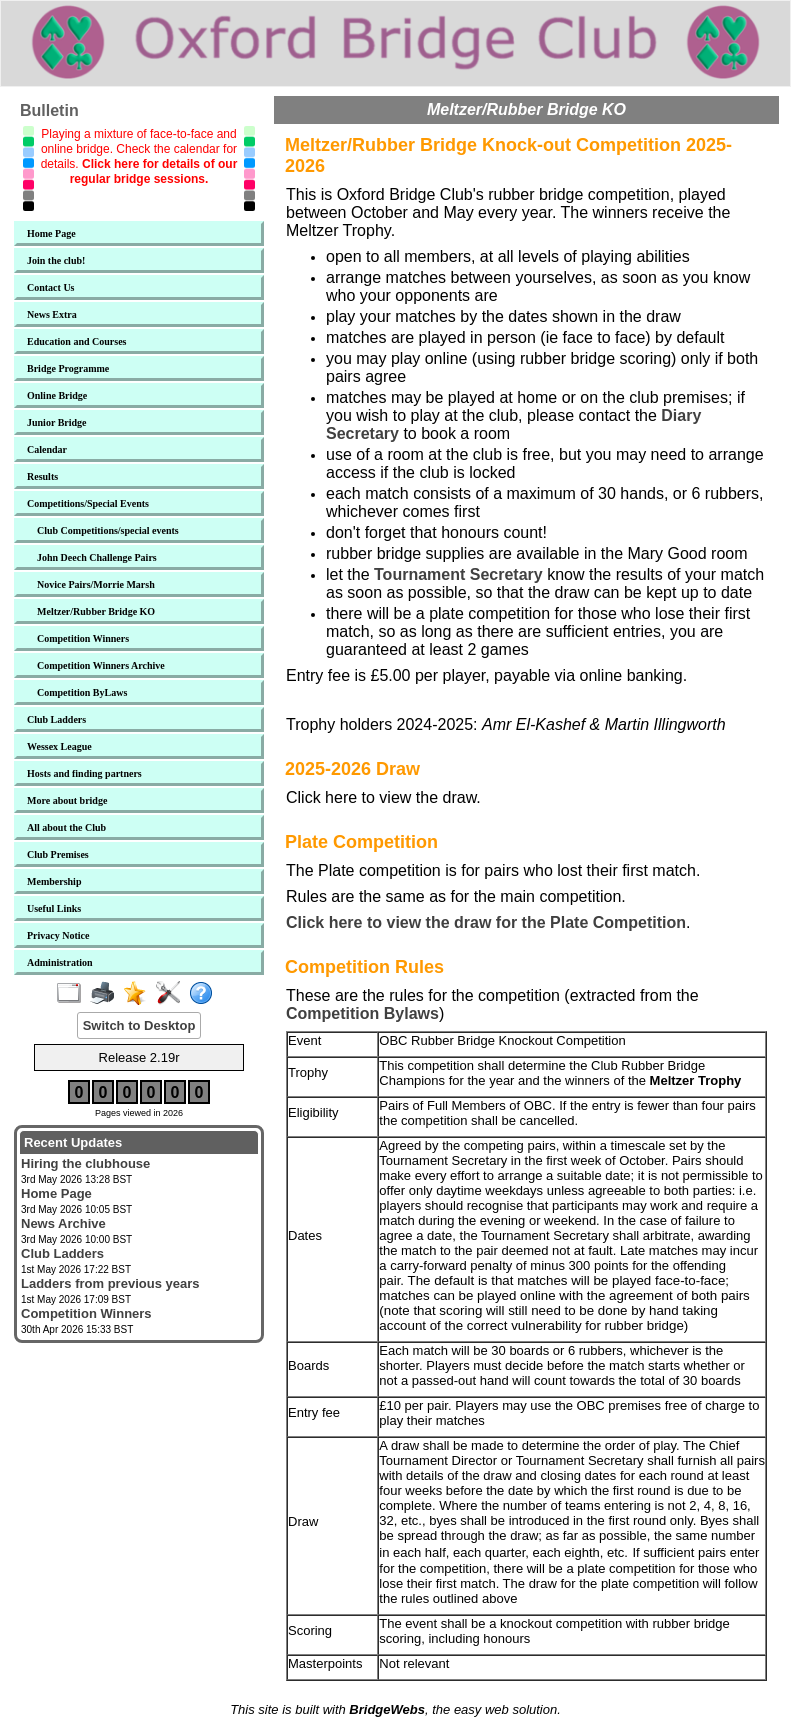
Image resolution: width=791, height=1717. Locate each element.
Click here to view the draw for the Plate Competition (486, 922)
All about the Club (66, 827)
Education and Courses (76, 341)
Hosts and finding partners (84, 773)
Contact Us (51, 287)
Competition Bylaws (362, 1013)
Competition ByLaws (82, 692)
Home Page (51, 233)
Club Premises (58, 854)
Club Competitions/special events (108, 530)
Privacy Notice (58, 935)
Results (42, 476)
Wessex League (59, 746)
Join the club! (56, 260)
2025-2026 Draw (352, 769)
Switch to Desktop (139, 1025)
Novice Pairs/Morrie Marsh (96, 584)
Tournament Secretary (458, 574)
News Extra (52, 314)
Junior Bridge (57, 422)
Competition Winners (83, 638)
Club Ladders (56, 719)
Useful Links (54, 908)
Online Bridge (57, 395)
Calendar (47, 449)
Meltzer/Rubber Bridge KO (96, 611)
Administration (60, 962)
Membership (54, 881)
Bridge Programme (68, 368)
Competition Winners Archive (101, 665)
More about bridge (67, 800)
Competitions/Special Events (88, 503)
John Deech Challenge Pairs (97, 557)
